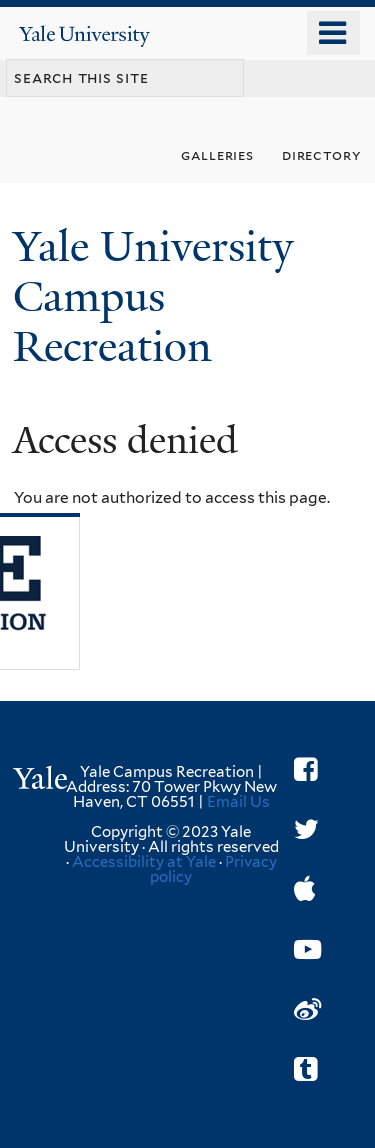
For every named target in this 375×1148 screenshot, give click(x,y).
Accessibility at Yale (144, 862)
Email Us (238, 802)
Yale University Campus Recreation (153, 296)
